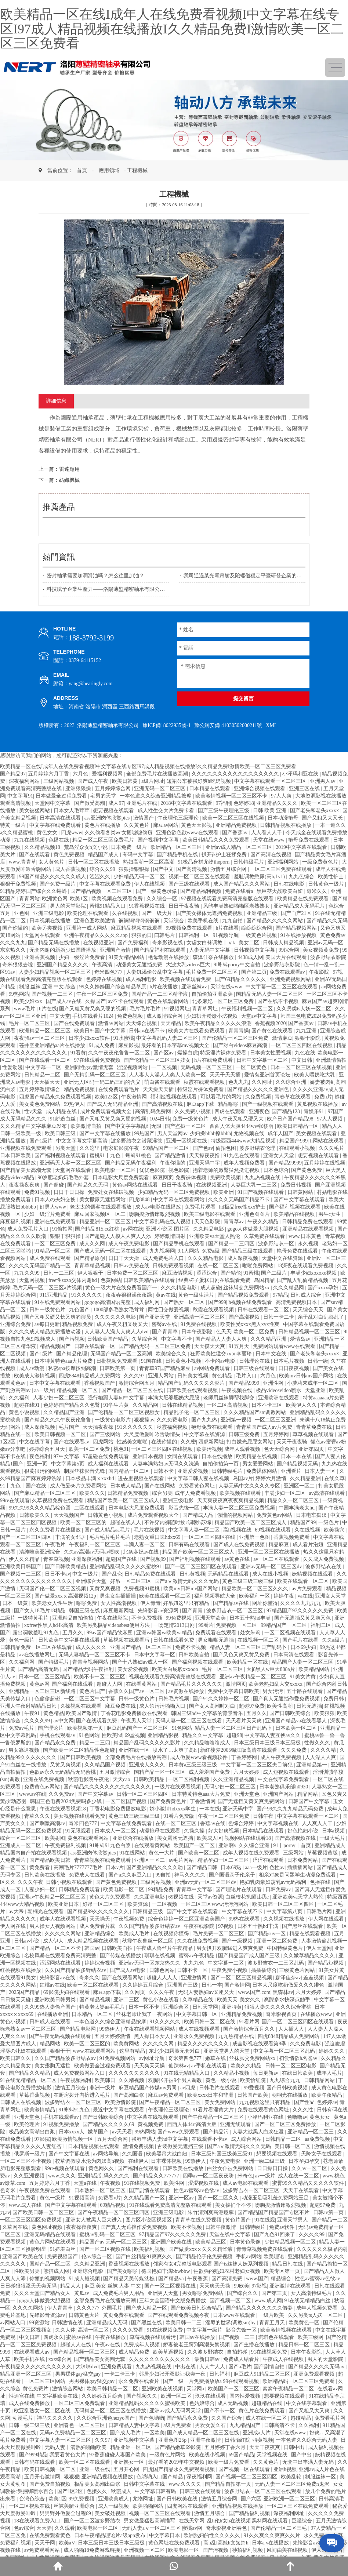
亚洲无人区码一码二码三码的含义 (103, 1082)
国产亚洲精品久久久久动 (155, 1867)
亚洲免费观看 (117, 2366)
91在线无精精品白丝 (308, 2300)
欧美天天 (227, 1999)
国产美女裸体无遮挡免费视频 (210, 913)
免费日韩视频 (296, 1185)
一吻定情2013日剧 (174, 1625)
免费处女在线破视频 (111, 1192)
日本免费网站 (303, 1860)
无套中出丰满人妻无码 (308, 2462)
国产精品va (171, 2278)
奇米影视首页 (282, 2014)
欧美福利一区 (255, 1596)
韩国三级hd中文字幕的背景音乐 (207, 1713)
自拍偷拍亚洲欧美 (213, 994)
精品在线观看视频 (310, 1933)
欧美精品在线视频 (294, 1214)
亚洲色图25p (173, 2440)
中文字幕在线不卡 (243, 1911)
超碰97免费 (252, 1706)
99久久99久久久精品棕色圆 (40, 1508)
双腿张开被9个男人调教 (175, 2080)
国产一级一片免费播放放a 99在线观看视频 (211, 2381)
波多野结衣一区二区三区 (74, 2102)
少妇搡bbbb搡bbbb (210, 1133)
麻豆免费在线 (121, 1706)
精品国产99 (303, 1522)
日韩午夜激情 (221, 2227)
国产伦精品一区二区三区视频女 (124, 1412)
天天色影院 (207, 1221)
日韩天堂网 (206, 2007)
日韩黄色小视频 (184, 1361)
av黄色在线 (237, 1559)
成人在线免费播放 (30, 2403)
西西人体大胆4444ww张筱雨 (242, 1126)
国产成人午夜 (93, 781)
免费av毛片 (22, 1728)
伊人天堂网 (319, 1948)
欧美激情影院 (121, 2102)
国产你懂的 (15, 928)
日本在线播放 (218, 1456)
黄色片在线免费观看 (262, 2410)
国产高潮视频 (245, 1317)
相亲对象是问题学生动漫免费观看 (298, 1875)
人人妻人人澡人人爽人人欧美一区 (168, 1075)
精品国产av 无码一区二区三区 (113, 2242)
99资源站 (39, 2322)
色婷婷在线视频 (104, 979)
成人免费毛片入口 (28, 1229)
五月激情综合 (115, 1772)
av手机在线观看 (209, 2065)
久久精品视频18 (43, 847)
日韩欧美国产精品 (108, 1339)
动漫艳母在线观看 (160, 1831)
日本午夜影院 (197, 1331)
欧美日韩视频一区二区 (61, 1434)
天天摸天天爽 (210, 1346)
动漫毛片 (23, 2418)
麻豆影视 (128, 1045)
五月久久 (73, 1632)
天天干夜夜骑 (292, 1442)
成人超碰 (210, 1287)
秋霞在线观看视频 (205, 1082)
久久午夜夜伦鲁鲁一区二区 (119, 1053)
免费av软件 (282, 2227)
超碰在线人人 (126, 1522)
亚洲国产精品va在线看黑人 (296, 1720)
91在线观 (264, 2220)
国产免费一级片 (58, 884)
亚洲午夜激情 (206, 2440)
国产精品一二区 (330, 2220)
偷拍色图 (226, 1148)
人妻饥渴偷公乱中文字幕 (155, 972)
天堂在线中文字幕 (230, 2234)
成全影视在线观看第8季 (260, 2043)
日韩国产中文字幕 (309, 1801)
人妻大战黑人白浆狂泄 (258, 2131)
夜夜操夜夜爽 (25, 1185)
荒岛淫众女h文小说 (86, 847)
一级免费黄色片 (321, 862)
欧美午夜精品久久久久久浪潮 (219, 1023)
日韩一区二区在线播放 (94, 862)
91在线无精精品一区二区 (29, 2080)
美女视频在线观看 (317, 1133)
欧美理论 (275, 2256)
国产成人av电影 (128, 1970)
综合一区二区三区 (21, 1838)
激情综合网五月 (137, 1383)
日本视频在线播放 (50, 920)
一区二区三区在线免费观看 (298, 2506)
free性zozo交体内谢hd (73, 1280)
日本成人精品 (126, 1486)
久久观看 (64, 2528)
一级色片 (329, 1522)
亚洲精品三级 (262, 913)
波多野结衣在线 (324, 1566)
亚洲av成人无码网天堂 (175, 2410)
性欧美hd (112, 1735)
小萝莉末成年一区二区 (313, 1383)
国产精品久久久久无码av (317, 2366)
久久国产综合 (227, 2418)
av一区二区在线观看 (277, 1559)
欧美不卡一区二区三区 (100, 1676)
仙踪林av (178, 2065)
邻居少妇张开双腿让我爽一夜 (173, 2374)
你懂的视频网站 (235, 1515)
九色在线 (305, 1053)
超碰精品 (301, 2418)
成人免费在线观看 (50, 1258)
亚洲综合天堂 (92, 1581)
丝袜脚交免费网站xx (247, 1287)
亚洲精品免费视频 (236, 825)
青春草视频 (56, 1559)
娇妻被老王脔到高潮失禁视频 (197, 2344)
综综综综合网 (257, 928)
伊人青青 (150, 1603)
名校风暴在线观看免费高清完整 (61, 1955)
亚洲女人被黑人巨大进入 (94, 2220)
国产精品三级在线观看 (248, 1251)
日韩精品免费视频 (128, 1493)
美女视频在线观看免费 (80, 1816)
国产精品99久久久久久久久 (98, 1911)
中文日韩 (302, 1060)
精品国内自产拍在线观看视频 (34, 1853)
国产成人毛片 (126, 2432)
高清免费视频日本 (297, 1302)
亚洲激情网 (194, 1977)
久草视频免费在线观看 (58, 1500)
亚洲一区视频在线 (187, 1141)
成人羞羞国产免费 (210, 1772)
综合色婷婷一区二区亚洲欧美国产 (187, 1919)
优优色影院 (152, 1170)
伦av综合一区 (97, 2256)
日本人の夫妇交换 (56, 1199)
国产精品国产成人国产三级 (249, 1955)
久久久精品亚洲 (269, 1339)
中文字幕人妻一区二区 (194, 1530)
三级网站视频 (59, 781)
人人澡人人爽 (321, 1757)
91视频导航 (226, 935)
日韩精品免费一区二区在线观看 (36, 1647)
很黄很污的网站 (43, 1471)
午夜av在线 (108, 2344)
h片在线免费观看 (214, 1060)
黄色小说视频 (25, 1412)
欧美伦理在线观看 (88, 913)
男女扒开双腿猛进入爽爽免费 (230, 1948)
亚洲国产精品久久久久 (63, 964)
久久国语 (133, 2154)
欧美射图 (55, 1838)
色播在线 (59, 840)
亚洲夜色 (259, 1111)
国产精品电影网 (78, 2029)
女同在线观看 (183, 1456)
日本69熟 (232, 1867)
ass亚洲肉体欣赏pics (107, 818)
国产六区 (251, 2498)
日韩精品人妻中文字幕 (134, 2425)
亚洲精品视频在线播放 (107, 2476)
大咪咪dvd (87, 2366)
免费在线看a (239, 891)
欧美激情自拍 (86, 1126)
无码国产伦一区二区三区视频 (53, 1588)
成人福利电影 (142, 979)
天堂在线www (269, 840)
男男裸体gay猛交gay (78, 2374)
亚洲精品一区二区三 (311, 2131)
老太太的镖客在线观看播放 (101, 1207)
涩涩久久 (101, 876)
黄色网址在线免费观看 (174, 2543)
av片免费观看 (308, 1588)
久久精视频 (132, 2080)
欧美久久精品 (247, 2065)
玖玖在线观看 (211, 2396)
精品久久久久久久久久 (203, 2043)
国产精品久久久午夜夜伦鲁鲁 (58, 1420)
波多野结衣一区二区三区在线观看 (263, 2491)
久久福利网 (22, 1662)
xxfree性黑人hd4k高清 (49, 1625)
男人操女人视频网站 (53, 1926)
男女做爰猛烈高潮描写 (150, 2521)
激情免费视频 (139, 2146)
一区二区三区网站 (45, 2381)
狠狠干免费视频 (18, 884)
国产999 (217, 1302)
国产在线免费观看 (75, 1023)
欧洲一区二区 (177, 2396)
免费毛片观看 (201, 1207)
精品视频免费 (78, 1324)
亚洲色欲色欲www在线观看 (188, 832)
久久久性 (304, 2109)
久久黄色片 (137, 825)
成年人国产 (280, 1133)
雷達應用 (69, 469)
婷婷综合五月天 (47, 1449)
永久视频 (309, 1243)
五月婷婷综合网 (113, 788)
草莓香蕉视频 (35, 2095)
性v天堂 (34, 1111)
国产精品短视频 (326, 1963)
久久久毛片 (331, 1148)
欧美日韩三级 (61, 1133)
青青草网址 (205, 1008)
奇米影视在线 (168, 942)
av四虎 (188, 2087)
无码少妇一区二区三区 (230, 1787)
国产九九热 (204, 1420)
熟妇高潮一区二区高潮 (149, 862)
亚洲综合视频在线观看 (260, 788)
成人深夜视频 (243, 1258)
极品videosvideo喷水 (279, 1390)
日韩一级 (318, 1361)
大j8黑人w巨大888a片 (271, 1669)
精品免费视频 (80, 1089)
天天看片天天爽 (244, 1720)
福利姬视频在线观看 (174, 1097)
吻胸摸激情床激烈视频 (155, 1214)
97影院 (42, 2139)
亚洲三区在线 (305, 788)
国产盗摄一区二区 (186, 1126)
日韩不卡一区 (193, 1970)
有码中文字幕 (138, 854)
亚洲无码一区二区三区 (160, 788)
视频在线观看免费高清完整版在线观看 (173, 1676)
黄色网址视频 (48, 2227)
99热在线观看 (245, 1919)
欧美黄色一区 (305, 2322)
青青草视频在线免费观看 (103, 1860)
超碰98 (234, 1735)
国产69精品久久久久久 (241, 979)
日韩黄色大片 (85, 2315)
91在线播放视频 (299, 935)
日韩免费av (278, 1889)
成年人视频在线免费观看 (252, 1853)
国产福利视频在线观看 (61, 1155)
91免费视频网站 (118, 2058)
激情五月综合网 (229, 869)
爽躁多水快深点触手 (288, 1999)
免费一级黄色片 (191, 1119)
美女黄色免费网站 (40, 1104)
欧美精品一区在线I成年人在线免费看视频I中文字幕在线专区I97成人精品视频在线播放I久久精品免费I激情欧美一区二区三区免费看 (172, 29)
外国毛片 (113, 2308)
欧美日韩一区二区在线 (210, 2021)
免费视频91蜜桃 (142, 1588)
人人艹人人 (212, 2366)
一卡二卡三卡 (120, 2374)
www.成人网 (268, 2300)
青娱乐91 (315, 1111)
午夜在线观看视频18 (63, 1809)
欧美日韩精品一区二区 (113, 2388)
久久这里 (90, 1148)
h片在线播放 (164, 986)
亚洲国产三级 (183, 1985)
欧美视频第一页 (86, 1728)
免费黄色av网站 (275, 1515)
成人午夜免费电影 (129, 1243)
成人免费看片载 (98, 1926)
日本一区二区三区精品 (45, 1676)
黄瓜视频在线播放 (318, 1104)
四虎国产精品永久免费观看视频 (56, 1097)
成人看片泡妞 (309, 1544)
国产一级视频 (238, 1941)
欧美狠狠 (324, 1713)
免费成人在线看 (87, 1875)
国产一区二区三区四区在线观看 (201, 1566)
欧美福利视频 (150, 2249)
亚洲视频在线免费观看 (26, 1148)
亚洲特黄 (231, 2007)
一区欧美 (154, 2432)
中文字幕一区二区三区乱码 (284, 2051)
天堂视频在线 (273, 2454)
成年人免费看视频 (196, 1493)
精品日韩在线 (288, 2264)
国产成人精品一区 (147, 2308)
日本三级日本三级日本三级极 (268, 1742)
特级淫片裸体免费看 (224, 1053)
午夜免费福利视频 (66, 1845)
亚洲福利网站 (284, 862)
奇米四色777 (109, 972)
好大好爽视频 (224, 1831)
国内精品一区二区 (129, 1471)
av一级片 (265, 2176)
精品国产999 (293, 1141)
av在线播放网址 (37, 1654)
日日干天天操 (124, 1258)
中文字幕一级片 (205, 2330)
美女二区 (250, 942)
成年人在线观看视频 (63, 1919)
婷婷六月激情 (271, 1478)
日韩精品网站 (320, 2080)
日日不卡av (57, 1574)
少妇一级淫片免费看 (82, 957)
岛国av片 (243, 1478)
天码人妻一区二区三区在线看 (189, 1720)
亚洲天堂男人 (293, 2220)
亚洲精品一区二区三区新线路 (43, 1691)
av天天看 (122, 2131)
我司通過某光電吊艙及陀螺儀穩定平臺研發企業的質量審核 (250, 575)
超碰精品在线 (267, 2403)
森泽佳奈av (288, 1977)
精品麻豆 (279, 1544)
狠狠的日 (141, 935)
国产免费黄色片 (169, 1801)
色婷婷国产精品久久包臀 (72, 1405)
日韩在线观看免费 (174, 1640)
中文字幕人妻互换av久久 (273, 1735)
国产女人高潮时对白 (213, 1706)
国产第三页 (275, 2293)
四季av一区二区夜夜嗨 (209, 2176)
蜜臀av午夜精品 (197, 1955)
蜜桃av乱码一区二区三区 (108, 2234)
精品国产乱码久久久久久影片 (192, 1383)
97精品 (280, 1295)
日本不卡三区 (267, 1405)
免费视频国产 (63, 2256)
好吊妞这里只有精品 (187, 1603)
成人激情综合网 (165, 1016)
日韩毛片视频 (174, 1698)
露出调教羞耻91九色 (36, 1632)
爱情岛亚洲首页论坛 (268, 1075)
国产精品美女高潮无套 (26, 1170)
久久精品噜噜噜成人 (208, 1742)
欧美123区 (107, 1097)
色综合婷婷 (241, 1823)
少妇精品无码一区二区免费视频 (174, 1192)
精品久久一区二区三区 (293, 1500)
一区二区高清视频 (228, 1405)
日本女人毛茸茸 (72, 810)
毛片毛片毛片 (146, 1008)
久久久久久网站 (63, 1933)
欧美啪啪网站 (149, 2506)
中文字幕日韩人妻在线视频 (199, 1478)
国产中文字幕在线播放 (105, 1133)
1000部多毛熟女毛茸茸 (119, 1309)
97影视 (259, 2286)
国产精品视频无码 (298, 1464)
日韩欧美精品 (150, 1779)
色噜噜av (297, 2117)
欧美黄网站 (127, 2043)
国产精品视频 (95, 1999)
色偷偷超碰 (48, 1698)
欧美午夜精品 (327, 2095)
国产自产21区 (297, 913)
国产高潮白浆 (129, 2095)
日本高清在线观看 (61, 818)
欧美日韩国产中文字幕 (100, 1030)
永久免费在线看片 (139, 2381)
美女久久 (251, 1999)
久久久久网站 (28, 2308)
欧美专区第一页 (282, 2271)
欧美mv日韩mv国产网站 (306, 1375)
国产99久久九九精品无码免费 (291, 1809)
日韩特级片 (253, 2227)
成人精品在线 (62, 1111)
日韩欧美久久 (35, 1515)
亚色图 (22, 913)
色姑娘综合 (202, 2403)
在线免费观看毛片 (119, 1089)
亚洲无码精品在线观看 (50, 2234)
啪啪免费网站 (258, 1265)
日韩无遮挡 (309, 1706)
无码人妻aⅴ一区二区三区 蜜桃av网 (162, 2528)
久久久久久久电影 (116, 1317)
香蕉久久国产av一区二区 (137, 1691)
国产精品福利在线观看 (160, 950)
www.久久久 (62, 2176)
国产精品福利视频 (201, 891)
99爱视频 (254, 2087)
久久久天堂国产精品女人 (43, 2293)
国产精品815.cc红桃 (97, 1229)
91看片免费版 (179, 1816)
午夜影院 (320, 972)
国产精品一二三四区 (232, 1243)
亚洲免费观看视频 (314, 2374)
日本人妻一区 (321, 1471)
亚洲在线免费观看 (56, 1221)
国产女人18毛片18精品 (40, 1610)
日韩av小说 (27, 1941)
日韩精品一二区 (43, 1075)
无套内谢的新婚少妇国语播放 (63, 950)
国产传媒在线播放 (121, 1955)
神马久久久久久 (55, 2418)
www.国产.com (254, 1992)
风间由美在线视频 (288, 2550)
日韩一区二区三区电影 (291, 2065)
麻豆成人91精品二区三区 (262, 2374)
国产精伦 (231, 1273)
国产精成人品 (198, 1515)
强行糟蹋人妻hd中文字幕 (117, 1397)
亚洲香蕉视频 (40, 957)
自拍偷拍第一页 (221, 1464)
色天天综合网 (280, 1449)
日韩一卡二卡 (279, 1317)
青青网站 (29, 898)
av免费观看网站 (42, 2550)
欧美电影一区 (184, 2550)
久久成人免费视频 (324, 1559)
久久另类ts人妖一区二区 (304, 1008)
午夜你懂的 (173, 1163)
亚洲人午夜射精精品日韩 (29, 1706)
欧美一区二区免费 (254, 1331)
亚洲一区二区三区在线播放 (269, 1552)
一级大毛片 (333, 1838)
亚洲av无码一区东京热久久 (150, 1963)
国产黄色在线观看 (272, 1030)
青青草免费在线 (314, 1427)
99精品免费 (161, 1889)
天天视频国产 (70, 1515)
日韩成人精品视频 (284, 942)
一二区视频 (164, 1067)
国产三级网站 (106, 1434)
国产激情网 (237, 1985)
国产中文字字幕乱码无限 (134, 1126)
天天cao (122, 1779)
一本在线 (209, 1809)
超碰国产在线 (122, 1559)
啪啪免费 (87, 1603)
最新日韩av (207, 2359)
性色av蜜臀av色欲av (197, 2190)
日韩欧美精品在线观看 (149, 1280)
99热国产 (144, 1133)
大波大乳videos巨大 (188, 964)
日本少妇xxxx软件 (90, 1038)
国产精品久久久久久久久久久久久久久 (108, 1787)
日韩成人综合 (306, 1295)
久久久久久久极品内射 (322, 2249)
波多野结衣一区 (277, 1243)
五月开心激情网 (43, 2476)
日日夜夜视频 (294, 1368)
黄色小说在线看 (161, 1999)
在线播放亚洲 (53, 2014)
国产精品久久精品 (30, 2073)
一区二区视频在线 (30, 2506)
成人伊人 (54, 1941)
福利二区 (322, 1625)
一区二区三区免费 (56, 1243)
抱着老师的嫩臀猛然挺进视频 (227, 1170)
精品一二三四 (95, 1742)
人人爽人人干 (318, 1823)
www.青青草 (22, 862)
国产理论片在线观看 (239, 1889)
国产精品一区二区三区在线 (132, 1390)
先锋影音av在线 (58, 1977)
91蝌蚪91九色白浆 (111, 1845)
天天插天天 (47, 1082)
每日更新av (266, 2073)
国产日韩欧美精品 (66, 1566)
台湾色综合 (32, 2498)
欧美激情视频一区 (73, 2139)
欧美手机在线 (204, 920)
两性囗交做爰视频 (169, 1309)
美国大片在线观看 (286, 957)
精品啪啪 (229, 1104)
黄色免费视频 (70, 854)
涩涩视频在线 (204, 2183)
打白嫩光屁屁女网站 (250, 1442)
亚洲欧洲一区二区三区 (290, 2498)
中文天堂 (60, 1016)
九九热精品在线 (236, 2036)
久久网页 (135, 1992)
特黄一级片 (13, 825)
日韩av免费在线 (132, 1265)
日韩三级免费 (245, 1434)
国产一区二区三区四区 (26, 1537)
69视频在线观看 (273, 1530)
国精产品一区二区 (50, 2264)
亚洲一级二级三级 (265, 2161)
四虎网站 (104, 1442)
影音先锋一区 (184, 1508)
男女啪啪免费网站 (203, 2293)
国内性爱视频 (245, 2396)
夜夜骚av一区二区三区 (40, 1038)
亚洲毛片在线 (142, 803)
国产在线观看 (35, 854)
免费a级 (211, 1251)
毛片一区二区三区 (30, 1023)
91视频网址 (177, 1008)
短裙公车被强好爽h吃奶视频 (199, 781)
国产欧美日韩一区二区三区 (44, 2212)
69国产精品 (241, 2454)
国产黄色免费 (307, 1170)
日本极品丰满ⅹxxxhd (90, 1478)
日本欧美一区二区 (296, 1728)
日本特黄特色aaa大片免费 (64, 1361)
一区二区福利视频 (189, 1779)
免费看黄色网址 (197, 1486)
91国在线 (152, 1361)
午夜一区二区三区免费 (102, 994)
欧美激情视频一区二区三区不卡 (232, 796)
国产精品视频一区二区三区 (102, 891)
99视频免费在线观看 (190, 928)
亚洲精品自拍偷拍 (73, 1618)
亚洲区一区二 (300, 1486)
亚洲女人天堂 (279, 1155)
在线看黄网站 (142, 1684)
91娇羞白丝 (63, 1119)
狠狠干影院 (308, 1038)
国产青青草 (165, 1331)
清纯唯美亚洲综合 (40, 1552)
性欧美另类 (27, 2271)
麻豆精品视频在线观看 (137, 928)
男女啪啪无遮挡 (216, 1640)
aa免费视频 (318, 2139)
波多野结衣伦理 (258, 1148)
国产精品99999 (285, 1163)
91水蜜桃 (123, 1038)
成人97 (116, 803)
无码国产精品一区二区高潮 (121, 1353)
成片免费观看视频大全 (106, 1111)
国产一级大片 (157, 913)
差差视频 (314, 1977)
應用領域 (109, 170)
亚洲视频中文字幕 (134, 2440)
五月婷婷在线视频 (325, 1163)
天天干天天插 (226, 1075)
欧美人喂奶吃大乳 (315, 1075)
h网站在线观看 (327, 1141)
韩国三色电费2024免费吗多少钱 (66, 1801)
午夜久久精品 (263, 1221)
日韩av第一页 (329, 2212)
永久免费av (317, 2535)
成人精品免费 (135, 2352)
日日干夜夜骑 (184, 906)
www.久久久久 (185, 2484)
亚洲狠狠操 (79, 788)
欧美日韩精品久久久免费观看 (216, 840)
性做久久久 (317, 1742)
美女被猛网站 (35, 810)
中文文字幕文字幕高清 (82, 1141)
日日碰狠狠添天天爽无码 (29, 2286)
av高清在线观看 (327, 1493)
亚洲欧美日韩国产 (21, 1566)
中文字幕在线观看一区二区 (308, 1816)
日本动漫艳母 (284, 818)
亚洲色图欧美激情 (95, 920)
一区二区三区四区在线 (210, 1537)
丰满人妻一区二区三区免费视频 (239, 1508)
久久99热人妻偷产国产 (50, 2007)
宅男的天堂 (103, 796)
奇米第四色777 (185, 2058)
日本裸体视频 (167, 2161)
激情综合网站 (68, 2388)
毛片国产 (70, 1427)
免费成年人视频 (142, 2344)
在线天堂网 (191, 2521)
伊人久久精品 (25, 1559)
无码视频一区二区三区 (207, 1067)
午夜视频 (111, 2183)
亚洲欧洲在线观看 (279, 1397)
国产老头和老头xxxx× (315, 810)
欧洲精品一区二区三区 (177, 847)
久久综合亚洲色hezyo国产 (106, 2418)
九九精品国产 (245, 2425)
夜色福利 (40, 1456)
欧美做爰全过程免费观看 (103, 2065)
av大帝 (17, 1911)
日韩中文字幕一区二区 (262, 1060)
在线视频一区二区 (259, 1640)
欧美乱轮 (292, 2476)
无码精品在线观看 (229, 1574)
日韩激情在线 (68, 2322)
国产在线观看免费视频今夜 (179, 2315)
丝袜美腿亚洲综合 (75, 2506)
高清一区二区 (94, 2330)
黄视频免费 (151, 2124)
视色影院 (179, 1170)
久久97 (103, 2440)
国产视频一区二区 (231, 2300)
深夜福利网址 (289, 2513)
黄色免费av (333, 935)
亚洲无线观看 (236, 2124)
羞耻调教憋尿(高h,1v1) (260, 876)
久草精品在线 (198, 1999)
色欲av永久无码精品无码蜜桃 (63, 1772)
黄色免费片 (36, 2388)
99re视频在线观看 (65, 2168)
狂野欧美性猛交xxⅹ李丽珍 (221, 1353)
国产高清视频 (192, 869)
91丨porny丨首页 (292, 1845)
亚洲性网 (274, 1383)
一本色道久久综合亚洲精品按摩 (156, 796)
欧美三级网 (310, 2337)
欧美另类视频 (48, 928)
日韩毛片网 (319, 1911)
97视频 (226, 1926)
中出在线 (186, 2366)
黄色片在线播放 (103, 825)
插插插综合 (264, 1970)
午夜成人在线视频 (283, 2359)
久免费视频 (258, 1097)
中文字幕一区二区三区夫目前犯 (257, 1764)
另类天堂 (66, 1148)
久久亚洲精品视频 (234, 1779)
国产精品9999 (244, 1383)
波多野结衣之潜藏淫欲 (137, 1141)
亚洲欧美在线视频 (163, 2388)
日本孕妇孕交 (305, 2161)
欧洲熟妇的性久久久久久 (213, 2535)
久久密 (188, 1442)
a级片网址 (152, 781)
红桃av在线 (52, 1985)
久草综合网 (145, 1339)
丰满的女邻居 (71, 1537)
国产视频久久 (142, 2396)
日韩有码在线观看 (189, 1544)
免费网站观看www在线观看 (285, 1346)
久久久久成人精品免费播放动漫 (45, 1331)
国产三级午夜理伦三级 (224, 810)
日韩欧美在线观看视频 (192, 1390)
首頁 (82, 170)
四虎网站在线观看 (188, 2506)
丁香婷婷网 (244, 1757)
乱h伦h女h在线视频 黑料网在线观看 (248, 2521)
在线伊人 (138, 2161)
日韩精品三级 (148, 1911)
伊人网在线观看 (326, 1919)
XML (271, 725)
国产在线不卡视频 (278, 1001)
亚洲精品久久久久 (277, 803)
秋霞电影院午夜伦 (89, 1779)
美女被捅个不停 (234, 2205)
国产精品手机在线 (178, 854)
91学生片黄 (116, 1405)
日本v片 (115, 1867)
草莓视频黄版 (323, 1853)
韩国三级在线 (85, 1610)
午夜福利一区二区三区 (95, 1544)
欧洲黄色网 (55, 898)
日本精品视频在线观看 (94, 2146)
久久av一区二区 (310, 2168)
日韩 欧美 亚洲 (270, 810)
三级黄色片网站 (297, 1970)
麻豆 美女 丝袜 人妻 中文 (113, 2286)
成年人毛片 (329, 2073)
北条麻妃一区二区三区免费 (223, 1001)
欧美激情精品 (40, 2109)
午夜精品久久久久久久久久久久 (36, 2366)
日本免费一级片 (129, 847)
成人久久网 (92, 1243)
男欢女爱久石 (211, 2425)
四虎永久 (53, 2337)
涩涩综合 (207, 1273)
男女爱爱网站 (258, 1464)
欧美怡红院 (253, 2080)
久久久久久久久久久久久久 (160, 2359)
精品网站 (308, 1794)
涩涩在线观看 (269, 1860)
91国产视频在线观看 (261, 1192)
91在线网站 (132, 1853)
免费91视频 (37, 1192)
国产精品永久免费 (56, 1742)
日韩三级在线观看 (254, 1368)
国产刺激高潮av (47, 1823)
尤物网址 (144, 2498)
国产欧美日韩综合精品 (197, 2308)
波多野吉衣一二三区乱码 (276, 1963)
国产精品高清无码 (39, 1669)
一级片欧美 (272, 2315)
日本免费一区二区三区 (133, 1273)
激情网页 (236, 1684)
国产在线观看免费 (97, 1720)
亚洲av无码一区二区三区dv (271, 1566)
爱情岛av (301, 1339)
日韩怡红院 (237, 2440)
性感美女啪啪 (133, 1442)
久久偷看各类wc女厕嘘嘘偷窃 (119, 832)
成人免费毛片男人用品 (119, 2293)
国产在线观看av (72, 1442)
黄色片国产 (92, 1691)
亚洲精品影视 (164, 1735)
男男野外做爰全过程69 (66, 2513)
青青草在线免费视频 (199, 2220)
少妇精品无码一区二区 (139, 876)
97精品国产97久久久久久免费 (301, 1610)
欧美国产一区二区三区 (234, 2388)
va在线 (305, 1596)
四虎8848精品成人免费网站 (90, 1375)
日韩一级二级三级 (30, 2425)
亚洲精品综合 (100, 1933)
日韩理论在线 (255, 1361)
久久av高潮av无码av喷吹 (92, 1552)
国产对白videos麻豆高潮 (241, 1045)
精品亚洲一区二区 (131, 2447)
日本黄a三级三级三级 (193, 1764)
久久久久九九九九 (301, 1603)
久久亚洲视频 (30, 2176)
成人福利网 (147, 1302)
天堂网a (196, 2388)
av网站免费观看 (212, 1368)
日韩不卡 (164, 1471)
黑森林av (283, 1992)
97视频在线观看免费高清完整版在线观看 (228, 898)
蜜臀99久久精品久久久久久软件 (308, 2183)
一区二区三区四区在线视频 (302, 1045)
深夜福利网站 (25, 781)
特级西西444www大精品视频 (244, 1141)
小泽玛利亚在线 (301, 774)
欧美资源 (138, 1904)
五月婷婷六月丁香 (49, 774)
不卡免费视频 (147, 1618)
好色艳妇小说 (303, 1831)
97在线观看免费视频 (98, 1060)
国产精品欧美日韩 (50, 1860)
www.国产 (257, 2278)
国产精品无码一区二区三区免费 (155, 1346)
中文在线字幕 (35, 1442)
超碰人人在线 (76, 2344)
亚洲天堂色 (247, 1794)
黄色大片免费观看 (110, 1897)
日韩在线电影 (289, 884)
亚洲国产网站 (279, 1794)
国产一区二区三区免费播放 (286, 2124)
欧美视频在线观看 (241, 1493)
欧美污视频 (209, 1449)
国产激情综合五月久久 (249, 2029)
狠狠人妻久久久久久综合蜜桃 (278, 2007)
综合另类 (162, 1493)
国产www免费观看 (179, 2131)
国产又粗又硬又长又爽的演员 (58, 1317)
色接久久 (98, 2491)
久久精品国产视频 (105, 1764)
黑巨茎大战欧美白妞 (280, 891)
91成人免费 (102, 1045)
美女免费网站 (220, 2102)
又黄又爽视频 (106, 1588)
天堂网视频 (32, 1280)
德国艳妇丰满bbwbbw (166, 2271)
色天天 (223, 1331)
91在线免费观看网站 (58, 1302)
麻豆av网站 (165, 825)
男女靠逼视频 (24, 1750)
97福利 (223, 803)
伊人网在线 (13, 1926)
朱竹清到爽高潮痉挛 (211, 2212)
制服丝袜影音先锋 (85, 1471)
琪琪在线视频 (160, 1955)
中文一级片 (85, 1574)
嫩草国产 (99, 2131)
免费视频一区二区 (237, 1625)
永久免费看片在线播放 (55, 1530)
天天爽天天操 (150, 2065)
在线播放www (316, 2014)
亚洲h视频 (285, 2469)
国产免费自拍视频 (50, 2484)
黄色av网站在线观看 (135, 1185)
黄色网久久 (102, 2168)
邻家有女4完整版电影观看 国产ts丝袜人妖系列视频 (211, 2264)
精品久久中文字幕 (203, 1735)
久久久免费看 (128, 2330)
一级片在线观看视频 (178, 1787)
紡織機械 (69, 480)
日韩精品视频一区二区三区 (309, 1331)
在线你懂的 (164, 1442)
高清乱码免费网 (154, 1111)
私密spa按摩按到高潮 (72, 1368)
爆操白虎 (187, 1053)
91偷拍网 (62, 1229)
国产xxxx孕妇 (324, 1287)
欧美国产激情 (82, 1713)
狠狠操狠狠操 (135, 869)
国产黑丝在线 (147, 2322)
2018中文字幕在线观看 (187, 803)
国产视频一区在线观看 (244, 2469)
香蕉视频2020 (270, 1023)
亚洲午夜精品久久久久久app (96, 935)
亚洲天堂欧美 (211, 1618)
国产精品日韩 (202, 1867)
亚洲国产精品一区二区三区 (141, 1647)
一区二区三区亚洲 (276, 1420)
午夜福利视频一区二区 (247, 1008)
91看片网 (249, 2021)
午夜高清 (103, 964)
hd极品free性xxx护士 (243, 1207)
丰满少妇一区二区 (285, 1493)
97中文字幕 (67, 1456)
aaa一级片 (256, 1867)
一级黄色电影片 (113, 1420)
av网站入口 (13, 2322)
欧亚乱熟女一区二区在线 (43, 2410)
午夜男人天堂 (137, 1720)
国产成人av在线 (64, 1001)
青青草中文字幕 (195, 1889)
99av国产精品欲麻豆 (110, 1632)
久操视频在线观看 (81, 1706)
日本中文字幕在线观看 (55, 1383)
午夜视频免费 (129, 1919)
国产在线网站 (160, 1486)
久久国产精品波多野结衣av (150, 1926)
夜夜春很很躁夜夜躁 (129, 1295)
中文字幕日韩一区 (197, 2014)
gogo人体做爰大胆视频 (253, 1229)
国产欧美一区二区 (199, 1853)
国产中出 (302, 2454)
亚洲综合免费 (16, 1324)
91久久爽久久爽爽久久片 (273, 2535)
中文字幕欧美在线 (58, 2396)
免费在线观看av (288, 972)
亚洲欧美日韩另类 (56, 1999)
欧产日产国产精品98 (291, 1119)
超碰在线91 (27, 1405)
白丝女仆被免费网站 (231, 2168)
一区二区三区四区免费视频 (31, 2220)
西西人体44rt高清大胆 (192, 2124)
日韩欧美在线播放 (45, 1875)
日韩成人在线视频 (21, 2102)
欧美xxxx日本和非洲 (211, 2095)
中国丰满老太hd (297, 1508)
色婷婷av (327, 2102)
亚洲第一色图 (255, 1537)
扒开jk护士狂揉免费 (225, 854)
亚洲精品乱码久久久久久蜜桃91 (126, 1566)
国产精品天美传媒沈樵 (129, 2278)
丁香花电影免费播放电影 (119, 1809)
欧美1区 (79, 898)
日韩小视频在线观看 (70, 1882)
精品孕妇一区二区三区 (223, 1860)
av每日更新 (47, 1324)
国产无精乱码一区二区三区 (95, 1075)
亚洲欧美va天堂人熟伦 (215, 1236)
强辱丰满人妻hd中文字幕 (160, 2139)
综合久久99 (103, 869)
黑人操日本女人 (152, 2036)
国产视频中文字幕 (159, 840)
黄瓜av (82, 2293)
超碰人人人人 (162, 1977)
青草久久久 (37, 1816)
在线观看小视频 (297, 1148)
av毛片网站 (181, 1860)
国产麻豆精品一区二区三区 (45, 1493)
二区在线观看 (90, 1508)
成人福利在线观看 (109, 1464)
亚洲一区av (181, 2198)
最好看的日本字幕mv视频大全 (175, 1045)
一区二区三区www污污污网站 (215, 1904)
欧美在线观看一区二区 (303, 1581)
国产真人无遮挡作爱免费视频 (287, 1698)
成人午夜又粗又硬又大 (238, 1119)
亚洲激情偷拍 (331, 1060)
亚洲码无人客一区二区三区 (71, 1163)
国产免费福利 (133, 942)
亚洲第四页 (312, 1449)
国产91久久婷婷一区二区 (222, 1698)
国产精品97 (13, 774)
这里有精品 (132, 2051)
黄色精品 (223, 1375)
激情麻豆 (282, 1038)
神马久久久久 (190, 1875)
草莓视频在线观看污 (127, 1640)
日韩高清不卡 (280, 2425)
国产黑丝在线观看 (303, 1926)
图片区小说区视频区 (149, 2220)
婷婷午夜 (284, 1596)
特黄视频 (263, 2440)
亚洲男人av (323, 781)
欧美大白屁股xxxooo (176, 1669)
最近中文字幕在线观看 (119, 2109)
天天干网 (46, 2543)
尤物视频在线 (249, 1133)
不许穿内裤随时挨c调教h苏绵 (178, 1522)
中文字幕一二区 (44, 1067)
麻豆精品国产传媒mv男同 (148, 2087)
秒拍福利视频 (248, 2550)
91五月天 (240, 1346)
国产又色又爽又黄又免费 (242, 1654)
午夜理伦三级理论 (178, 818)
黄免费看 (40, 1867)
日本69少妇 (304, 1647)
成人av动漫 (32, 1368)
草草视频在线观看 (314, 1434)
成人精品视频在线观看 (93, 1941)
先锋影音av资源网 (159, 1610)
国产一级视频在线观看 (268, 1104)
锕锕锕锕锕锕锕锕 (140, 920)
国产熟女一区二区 (184, 1302)
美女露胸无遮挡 (176, 1838)
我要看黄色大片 (68, 2454)
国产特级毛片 (54, 1662)
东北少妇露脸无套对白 (175, 2051)
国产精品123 (286, 1111)
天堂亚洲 (316, 1390)
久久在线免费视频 (198, 1941)
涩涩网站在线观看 (61, 1963)
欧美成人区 (209, 1838)
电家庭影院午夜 (122, 1148)
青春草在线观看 (293, 1097)
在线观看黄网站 (152, 1845)
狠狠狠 (71, 2476)
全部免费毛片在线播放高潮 (157, 774)
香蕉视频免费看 (292, 1537)
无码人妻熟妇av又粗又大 (207, 1992)
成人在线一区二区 (299, 2176)
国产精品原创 (90, 1258)
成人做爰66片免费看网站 (79, 1486)
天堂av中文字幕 (259, 1016)
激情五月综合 (71, 2087)
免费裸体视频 (191, 1177)
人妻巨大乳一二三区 (254, 1185)
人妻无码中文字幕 (210, 950)
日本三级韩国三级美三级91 (222, 2154)
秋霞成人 (122, 2491)
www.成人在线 (26, 2205)
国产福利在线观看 (73, 1684)
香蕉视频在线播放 (129, 2264)
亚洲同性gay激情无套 (90, 1067)
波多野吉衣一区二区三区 (235, 1610)
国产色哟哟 (151, 2418)
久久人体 (65, 2330)
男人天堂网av (172, 1133)
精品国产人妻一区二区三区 (303, 1662)
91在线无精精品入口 (187, 2073)
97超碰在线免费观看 (106, 1456)
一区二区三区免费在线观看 (281, 869)
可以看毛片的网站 (221, 1097)
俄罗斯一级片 (30, 2154)
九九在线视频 (30, 840)
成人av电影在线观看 (246, 2183)
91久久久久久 (87, 1295)
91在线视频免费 (143, 2183)
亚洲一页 (38, 1464)
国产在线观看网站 (123, 1977)
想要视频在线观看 (114, 810)
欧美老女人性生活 (53, 1603)
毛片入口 (247, 1375)
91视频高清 (82, 2198)
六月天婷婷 (247, 1772)
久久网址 (262, 1082)
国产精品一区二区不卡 (55, 1948)
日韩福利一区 (194, 935)
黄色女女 (48, 832)
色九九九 (238, 1082)
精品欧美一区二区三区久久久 (255, 1588)
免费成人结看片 (242, 2359)
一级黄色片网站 (168, 2454)
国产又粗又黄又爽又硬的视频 (93, 1008)
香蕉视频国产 (100, 1383)
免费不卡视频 (191, 1647)
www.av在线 (32, 1794)
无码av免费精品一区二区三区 (74, 2432)
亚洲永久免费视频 (194, 2036)
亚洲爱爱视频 (193, 1471)
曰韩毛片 (165, 935)
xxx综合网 (60, 2359)
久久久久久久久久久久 (134, 2073)
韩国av (91, 1948)
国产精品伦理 (72, 1353)
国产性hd (304, 2102)
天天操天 (101, 1919)
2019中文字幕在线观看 (302, 847)
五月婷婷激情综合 (40, 1089)
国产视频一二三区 (53, 994)
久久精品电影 (209, 1229)
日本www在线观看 (234, 2315)
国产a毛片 (239, 2366)
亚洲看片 (292, 1471)
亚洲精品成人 (331, 1845)
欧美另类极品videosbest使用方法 (114, 1625)
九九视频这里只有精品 (265, 2102)
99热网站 (19, 994)
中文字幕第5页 (68, 1464)
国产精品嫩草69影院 (178, 2447)
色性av (276, 1867)
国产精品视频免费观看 (244, 1295)
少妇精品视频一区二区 (290, 2242)
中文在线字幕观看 (307, 2403)
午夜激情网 (134, 1097)
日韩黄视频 (192, 1574)
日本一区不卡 (144, 2007)
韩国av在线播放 (198, 2337)
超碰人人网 (110, 1684)
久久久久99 (37, 1720)
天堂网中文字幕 (53, 803)
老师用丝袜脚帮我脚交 (229, 1397)
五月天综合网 (113, 2139)
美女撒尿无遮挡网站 (103, 1199)
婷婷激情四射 (171, 1236)
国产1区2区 (70, 2491)
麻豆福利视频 (16, 1221)
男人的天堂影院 (68, 906)
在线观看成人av (32, 2352)
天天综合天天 (309, 1309)
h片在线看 (227, 928)
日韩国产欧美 (253, 2095)
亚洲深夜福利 (87, 1559)
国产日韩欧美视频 (81, 1757)
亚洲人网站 (161, 1375)
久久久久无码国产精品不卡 (239, 1199)
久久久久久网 (159, 2043)
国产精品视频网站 (297, 928)
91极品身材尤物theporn (204, 862)
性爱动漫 (12, 1067)
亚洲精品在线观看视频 (308, 1229)
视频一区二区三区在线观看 (200, 876)
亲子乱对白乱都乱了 (321, 1317)
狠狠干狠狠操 (66, 1236)
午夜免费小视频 (230, 1970)
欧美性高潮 (280, 1706)
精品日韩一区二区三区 (304, 2344)
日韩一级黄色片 (48, 1309)
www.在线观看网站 (95, 2051)
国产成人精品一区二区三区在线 (203, 2432)
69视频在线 (181, 1897)
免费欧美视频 (226, 1177)
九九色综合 (302, 876)
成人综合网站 (247, 2139)
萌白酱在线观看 (163, 1082)
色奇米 (8, 2190)
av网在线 (133, 1229)
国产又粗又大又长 (323, 818)
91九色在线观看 (242, 1155)
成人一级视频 (114, 2506)
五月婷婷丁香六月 (225, 2447)
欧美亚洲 (224, 1192)
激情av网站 (110, 1023)
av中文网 (64, 1720)
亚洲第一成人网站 (87, 928)
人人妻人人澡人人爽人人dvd (117, 1331)
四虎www (71, 832)
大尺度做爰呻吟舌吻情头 (153, 1434)
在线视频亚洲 (99, 942)
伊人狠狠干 (91, 1273)
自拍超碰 (238, 2352)
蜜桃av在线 (79, 2337)
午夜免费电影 (226, 2161)
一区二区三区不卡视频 (26, 2161)
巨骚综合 (302, 2521)
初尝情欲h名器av (299, 2058)
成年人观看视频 (243, 1449)
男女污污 (273, 1691)
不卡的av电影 (221, 1361)
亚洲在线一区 (135, 1750)
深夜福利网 (200, 2476)
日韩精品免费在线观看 (308, 1221)
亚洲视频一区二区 (145, 2550)
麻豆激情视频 (178, 1273)
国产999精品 (33, 2454)
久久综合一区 (162, 898)
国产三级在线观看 (189, 884)
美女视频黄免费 (321, 950)
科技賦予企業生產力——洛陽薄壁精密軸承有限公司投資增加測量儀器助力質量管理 (142, 589)
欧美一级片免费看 (229, 2462)
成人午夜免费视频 (281, 1757)
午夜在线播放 (111, 2337)
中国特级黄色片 (285, 1948)
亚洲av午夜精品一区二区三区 (253, 1676)
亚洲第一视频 (237, 1420)
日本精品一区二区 (93, 2014)
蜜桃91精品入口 (108, 906)
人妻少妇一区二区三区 (59, 1397)
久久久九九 (13, 942)
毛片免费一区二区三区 (212, 972)
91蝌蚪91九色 (75, 2109)
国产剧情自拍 (270, 2366)
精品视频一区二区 (78, 1390)
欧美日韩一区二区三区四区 (283, 1904)
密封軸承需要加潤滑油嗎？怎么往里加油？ (95, 575)
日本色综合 (276, 1170)
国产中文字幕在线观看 (299, 1199)
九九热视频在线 (263, 1177)
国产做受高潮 (90, 803)
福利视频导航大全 (215, 1596)
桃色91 (121, 1449)
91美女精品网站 (127, 957)
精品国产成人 (104, 854)
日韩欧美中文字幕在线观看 (69, 1640)
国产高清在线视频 (271, 854)
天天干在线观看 (301, 2190)
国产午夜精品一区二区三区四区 (114, 2212)
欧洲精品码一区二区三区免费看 (299, 2381)
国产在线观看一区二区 (45, 1060)
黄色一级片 (22, 1640)
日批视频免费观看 (117, 1361)
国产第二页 (254, 972)
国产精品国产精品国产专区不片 (274, 2212)
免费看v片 (109, 2198)
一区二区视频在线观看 (290, 1632)
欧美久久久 (92, 1493)
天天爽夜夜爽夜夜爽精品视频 (231, 1500)
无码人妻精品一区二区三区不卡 (95, 1654)
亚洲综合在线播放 (133, 1838)
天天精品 (171, 1023)
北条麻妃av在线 (141, 1552)
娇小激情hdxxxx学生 (173, 1809)
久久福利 (20, 1397)
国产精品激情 (171, 1155)
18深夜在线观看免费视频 (306, 1265)
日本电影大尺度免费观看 (122, 1177)
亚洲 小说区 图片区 (168, 1229)
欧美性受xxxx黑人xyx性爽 (250, 1324)
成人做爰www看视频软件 (199, 1757)
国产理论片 (51, 1728)
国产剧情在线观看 (150, 2190)
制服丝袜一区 (321, 2476)
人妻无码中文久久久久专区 (250, 1486)
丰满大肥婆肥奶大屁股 (174, 1397)
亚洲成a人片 (257, 2432)
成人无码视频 (233, 2403)
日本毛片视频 (289, 1361)
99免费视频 (179, 1618)
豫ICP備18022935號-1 (166, 725)
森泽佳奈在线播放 (214, 957)
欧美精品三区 (211, 2242)
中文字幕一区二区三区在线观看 (282, 986)
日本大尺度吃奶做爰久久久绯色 (289, 1985)
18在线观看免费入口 (38, 2521)
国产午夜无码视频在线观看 (60, 2036)
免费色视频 (130, 1016)
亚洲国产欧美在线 (172, 2242)
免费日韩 (334, 1698)
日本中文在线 (271, 1353)
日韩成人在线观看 (50, 2021)
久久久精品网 (289, 1287)
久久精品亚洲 (306, 1478)
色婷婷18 (243, 803)
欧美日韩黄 (125, 781)
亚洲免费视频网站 (291, 979)
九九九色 (195, 1963)
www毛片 (25, 1008)
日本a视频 (334, 1831)
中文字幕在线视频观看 (153, 2117)
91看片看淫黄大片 (214, 2109)
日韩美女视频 (193, 1375)
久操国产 (95, 1001)
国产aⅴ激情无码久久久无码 (187, 1581)
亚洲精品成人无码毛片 (299, 906)
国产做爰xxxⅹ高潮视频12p (66, 1596)
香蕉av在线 (212, 1823)
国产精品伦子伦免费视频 (205, 2256)
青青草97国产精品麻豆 (165, 1368)
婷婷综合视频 (100, 1963)
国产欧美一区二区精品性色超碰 (79, 1750)
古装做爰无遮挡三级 (181, 2146)
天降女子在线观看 (322, 2154)
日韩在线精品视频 (183, 1405)
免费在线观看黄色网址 (264, 2109)
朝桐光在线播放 (290, 2095)
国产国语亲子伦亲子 (233, 1875)
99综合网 (290, 950)
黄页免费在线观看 (124, 2315)
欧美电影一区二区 (116, 1170)
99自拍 (163, 1875)
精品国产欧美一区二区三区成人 (123, 1500)
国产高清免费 (227, 2278)
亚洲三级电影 (49, 913)
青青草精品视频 (93, 1265)
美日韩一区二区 (293, 2146)
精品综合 (282, 2278)
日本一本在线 (297, 1456)
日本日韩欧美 (16, 1155)
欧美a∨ (67, 2543)
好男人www (54, 1207)
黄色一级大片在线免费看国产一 (122, 1287)
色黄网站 (111, 1280)
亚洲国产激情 (116, 950)
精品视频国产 (56, 1346)
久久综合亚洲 (291, 1082)
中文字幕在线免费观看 (55, 825)
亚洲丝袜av (194, 986)
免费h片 (323, 1097)
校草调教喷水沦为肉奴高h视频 (90, 2161)
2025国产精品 (25, 1992)
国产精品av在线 (231, 1603)
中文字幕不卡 (177, 1339)
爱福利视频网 (108, 774)
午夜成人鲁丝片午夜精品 (165, 1948)
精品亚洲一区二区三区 (105, 1221)
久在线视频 (125, 913)
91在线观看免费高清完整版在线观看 (171, 2205)
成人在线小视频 (271, 1574)
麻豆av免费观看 (166, 2095)
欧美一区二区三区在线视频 (233, 818)
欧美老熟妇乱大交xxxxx (276, 1684)
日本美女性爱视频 (271, 1053)
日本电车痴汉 (312, 1515)
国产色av (203, 1148)
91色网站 (182, 1728)
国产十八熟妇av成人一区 (141, 1662)
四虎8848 (140, 1199)
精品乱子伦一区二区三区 (192, 1412)
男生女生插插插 (118, 1596)
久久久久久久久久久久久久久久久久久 (236, 774)
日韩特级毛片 (249, 862)
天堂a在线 (85, 2183)
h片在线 (48, 1008)
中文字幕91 (20, 796)
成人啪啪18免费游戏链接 (93, 2550)
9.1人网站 (189, 1251)
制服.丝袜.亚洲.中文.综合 (48, 986)
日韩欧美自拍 (194, 1654)
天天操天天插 (159, 1089)
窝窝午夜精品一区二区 (288, 2388)
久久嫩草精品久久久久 (309, 1955)
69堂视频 (134, 1735)
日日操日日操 (273, 2168)
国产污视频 (72, 1339)
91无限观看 (79, 1831)
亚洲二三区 (127, 1999)
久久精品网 (146, 1405)
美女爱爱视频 (133, 1669)
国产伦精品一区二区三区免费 (236, 1038)
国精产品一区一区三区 (160, 1772)
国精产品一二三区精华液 (160, 994)
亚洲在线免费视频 (44, 1779)
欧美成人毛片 (135, 1933)
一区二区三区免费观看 (80, 2403)
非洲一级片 (103, 2087)
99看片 (206, 1625)
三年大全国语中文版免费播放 (173, 2300)
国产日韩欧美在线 (177, 2498)
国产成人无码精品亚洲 (113, 1104)
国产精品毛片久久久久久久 (192, 1684)
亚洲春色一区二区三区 (80, 2425)
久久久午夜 (30, 1882)
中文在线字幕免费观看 (284, 1779)
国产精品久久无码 (327, 920)
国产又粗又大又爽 (310, 2410)
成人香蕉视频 (71, 869)
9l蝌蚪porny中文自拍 (238, 964)
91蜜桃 (251, 1273)
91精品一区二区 (53, 1251)
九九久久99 (27, 1273)
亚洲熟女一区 (129, 2462)
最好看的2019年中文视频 (177, 2462)
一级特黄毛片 (34, 1618)
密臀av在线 (165, 1324)
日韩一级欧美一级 (21, 1133)
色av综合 (24, 2528)
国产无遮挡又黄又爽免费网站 (252, 1801)
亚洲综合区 (176, 2007)
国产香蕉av (235, 832)
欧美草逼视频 (169, 2352)
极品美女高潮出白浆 (33, 2131)
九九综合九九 (285, 2080)
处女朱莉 (251, 1632)
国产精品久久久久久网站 (275, 920)
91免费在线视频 (199, 1324)
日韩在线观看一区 (95, 1346)
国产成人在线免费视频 (239, 1544)
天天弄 (44, 2528)
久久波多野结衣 (206, 2352)
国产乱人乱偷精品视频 (303, 1280)
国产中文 (163, 869)
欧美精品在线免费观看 (303, 898)
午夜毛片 (56, 1544)
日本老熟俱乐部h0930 (284, 1787)
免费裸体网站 (262, 1471)
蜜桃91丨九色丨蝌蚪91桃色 (121, 1155)
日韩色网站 (162, 1970)
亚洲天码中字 (205, 1163)
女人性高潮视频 (119, 1603)
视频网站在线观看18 (248, 1838)
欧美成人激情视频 (35, 1375)
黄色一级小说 (222, 2080)
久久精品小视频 (232, 2073)
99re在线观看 (15, 1500)
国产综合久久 (243, 2293)
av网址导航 (152, 2058)
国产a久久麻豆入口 (130, 1875)
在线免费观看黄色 (50, 2535)
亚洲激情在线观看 (290, 2286)
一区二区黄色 (252, 1067)
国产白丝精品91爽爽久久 (145, 2256)
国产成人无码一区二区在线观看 (111, 1251)
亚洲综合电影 (88, 2271)
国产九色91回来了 (275, 2234)
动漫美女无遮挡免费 (140, 964)
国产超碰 (54, 1185)
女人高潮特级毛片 (312, 2293)
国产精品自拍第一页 (229, 2484)
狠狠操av (144, 1420)
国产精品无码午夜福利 (131, 1163)
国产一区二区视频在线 (105, 2249)
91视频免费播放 (62, 2124)
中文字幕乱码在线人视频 (163, 1221)
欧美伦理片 (27, 2124)
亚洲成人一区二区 (21, 1845)
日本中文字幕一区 (155, 1654)
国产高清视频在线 (163, 1104)
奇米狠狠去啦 (18, 964)
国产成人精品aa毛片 (107, 1530)
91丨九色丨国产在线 (24, 1486)
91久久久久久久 (136, 1427)
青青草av (234, 1221)
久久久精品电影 (206, 1258)
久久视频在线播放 (284, 1919)
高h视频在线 (238, 1530)
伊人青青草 (60, 2308)
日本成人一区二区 (116, 1831)
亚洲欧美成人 (114, 2498)
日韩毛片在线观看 (220, 2087)
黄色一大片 (162, 1853)
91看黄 (78, 1053)
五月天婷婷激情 (113, 2036)
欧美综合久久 (172, 1353)
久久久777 (87, 2308)
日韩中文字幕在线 (145, 2484)
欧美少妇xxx (29, 1001)
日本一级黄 (15, 1603)
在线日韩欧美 (298, 2073)
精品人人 (332, 1126)
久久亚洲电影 (150, 1897)
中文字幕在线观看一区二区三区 (271, 781)
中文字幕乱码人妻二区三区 (167, 1038)
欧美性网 (175, 2183)
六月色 (81, 774)
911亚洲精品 (54, 1295)
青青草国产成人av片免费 (265, 1427)
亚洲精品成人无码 (107, 2322)
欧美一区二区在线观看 (93, 1985)
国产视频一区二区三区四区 (247, 2476)
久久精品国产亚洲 (64, 1412)
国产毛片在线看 (301, 1640)
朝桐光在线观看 (46, 1911)
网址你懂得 (265, 1603)
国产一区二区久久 (218, 2198)
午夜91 (32, 1713)
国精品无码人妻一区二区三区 (270, 994)
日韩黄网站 (301, 1192)
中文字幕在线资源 (205, 1434)
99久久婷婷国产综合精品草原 (113, 986)
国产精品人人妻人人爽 (221, 1339)
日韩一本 (212, 1985)
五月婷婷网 (276, 1434)
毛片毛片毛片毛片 (111, 1537)
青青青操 (238, 1030)
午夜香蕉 (198, 2278)
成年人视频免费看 (245, 1163)
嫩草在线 (216, 2058)
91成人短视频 (85, 2278)
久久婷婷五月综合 (143, 1985)
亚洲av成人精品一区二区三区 (239, 847)
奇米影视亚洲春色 (227, 2528)
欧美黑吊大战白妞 (167, 2154)
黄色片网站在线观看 (53, 2242)
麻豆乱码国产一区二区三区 (138, 1728)
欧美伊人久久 (302, 1405)
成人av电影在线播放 (158, 1207)
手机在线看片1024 (93, 1016)
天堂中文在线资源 (283, 1258)
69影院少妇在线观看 (67, 1992)
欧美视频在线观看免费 (117, 898)
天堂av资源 (210, 1897)
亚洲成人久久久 (147, 1764)
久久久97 (135, 1375)
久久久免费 (294, 1750)
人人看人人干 (267, 832)
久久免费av (61, 1794)
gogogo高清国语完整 (108, 1302)
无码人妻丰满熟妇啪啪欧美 (76, 2447)
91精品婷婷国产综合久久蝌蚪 (34, 891)
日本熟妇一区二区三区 (100, 2190)
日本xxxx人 (72, 2131)
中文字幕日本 (165, 2535)
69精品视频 (113, 2205)
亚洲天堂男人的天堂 (227, 2051)
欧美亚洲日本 (64, 1904)
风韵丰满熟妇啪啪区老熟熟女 (237, 906)
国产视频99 (153, 1559)
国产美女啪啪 (123, 2271)
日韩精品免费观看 (80, 1889)
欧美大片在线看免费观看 (197, 1030)
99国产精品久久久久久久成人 (53, 876)
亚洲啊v (227, 1845)
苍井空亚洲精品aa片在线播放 (53, 1045)
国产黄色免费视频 (116, 1882)
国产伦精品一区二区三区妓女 (158, 1060)
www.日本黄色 (305, 1236)
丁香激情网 (202, 1801)
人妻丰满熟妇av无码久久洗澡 (166, 1464)
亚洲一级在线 (95, 2469)
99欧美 (241, 2286)
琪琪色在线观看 (277, 2337)
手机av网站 (248, 2256)
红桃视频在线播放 (21, 1970)
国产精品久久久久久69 (109, 2124)
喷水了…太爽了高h (175, 1750)
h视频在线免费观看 (250, 1302)
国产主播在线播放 (254, 2344)
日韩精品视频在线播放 (286, 825)
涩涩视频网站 (133, 1067)
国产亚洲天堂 (155, 1317)
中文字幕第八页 (285, 1911)
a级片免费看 (178, 2425)
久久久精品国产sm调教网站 (255, 1412)
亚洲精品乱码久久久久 (104, 2176)
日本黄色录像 (246, 2242)
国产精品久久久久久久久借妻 (260, 2308)
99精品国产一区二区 (167, 1148)
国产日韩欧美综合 (290, 1713)
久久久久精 (323, 1750)
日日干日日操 (70, 1192)
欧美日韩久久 (16, 2058)
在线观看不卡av (210, 2139)
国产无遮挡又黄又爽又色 (303, 1618)
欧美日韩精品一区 (298, 1126)
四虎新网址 (211, 1442)
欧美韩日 (106, 2080)
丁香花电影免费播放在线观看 (135, 1713)
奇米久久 (318, 891)
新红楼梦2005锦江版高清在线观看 (239, 1750)
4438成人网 (250, 957)
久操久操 (195, 1831)
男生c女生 (330, 1214)
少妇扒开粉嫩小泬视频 (212, 1016)
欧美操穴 (335, 1530)
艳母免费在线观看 (309, 840)
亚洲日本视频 (149, 1456)
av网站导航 (106, 2154)
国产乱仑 (112, 1574)
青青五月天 (272, 2322)
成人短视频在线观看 (287, 1772)
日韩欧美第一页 (118, 1368)
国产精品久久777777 (157, 2176)
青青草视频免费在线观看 (265, 2249)
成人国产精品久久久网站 (242, 884)
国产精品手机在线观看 (179, 1243)
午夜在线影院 (113, 1618)
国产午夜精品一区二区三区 (170, 2102)
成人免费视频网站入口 (80, 2073)
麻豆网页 (163, 1177)
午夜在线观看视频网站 (150, 2029)
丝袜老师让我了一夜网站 (145, 2014)
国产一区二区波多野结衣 (93, 2521)
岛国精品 (264, 1280)
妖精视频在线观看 (313, 1574)
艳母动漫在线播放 (169, 957)
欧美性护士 (331, 876)
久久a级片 (334, 1640)
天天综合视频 (142, 1023)
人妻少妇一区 (40, 1889)
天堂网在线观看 (43, 935)
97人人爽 (282, 796)
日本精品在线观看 (210, 788)
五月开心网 (127, 2469)
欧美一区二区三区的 (84, 1522)
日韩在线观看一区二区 (264, 1309)
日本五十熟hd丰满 (250, 1618)
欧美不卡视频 (187, 2227)
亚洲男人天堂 (164, 2293)
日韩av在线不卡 (147, 1030)
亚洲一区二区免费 (277, 1941)
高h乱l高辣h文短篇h (226, 2543)
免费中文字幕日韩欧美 (234, 1691)
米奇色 (245, 2176)
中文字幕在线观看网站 (179, 1199)
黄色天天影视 (197, 825)
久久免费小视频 (193, 1111)
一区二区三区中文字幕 (90, 1698)
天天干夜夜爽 (265, 2447)
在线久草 (334, 1478)
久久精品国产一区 (145, 2198)
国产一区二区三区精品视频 (241, 1977)
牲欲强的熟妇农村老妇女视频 (227, 2271)
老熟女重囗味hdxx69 (158, 1537)
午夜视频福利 (76, 2080)
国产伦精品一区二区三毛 (279, 2528)
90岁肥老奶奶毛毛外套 (63, 1177)
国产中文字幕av (96, 1794)
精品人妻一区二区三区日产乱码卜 (249, 1647)
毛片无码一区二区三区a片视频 (47, 1287)
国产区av (164, 1053)
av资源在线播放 (186, 1691)
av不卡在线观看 (126, 1001)
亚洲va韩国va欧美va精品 (164, 1632)
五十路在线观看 (305, 1691)
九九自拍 (233, 920)
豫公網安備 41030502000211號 (228, 725)
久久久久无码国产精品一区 (40, 1265)
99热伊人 (74, 1104)
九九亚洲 (307, 1030)
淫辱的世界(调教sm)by (231, 2322)
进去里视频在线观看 (142, 1478)
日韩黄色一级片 (326, 884)
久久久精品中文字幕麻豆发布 (34, 1126)
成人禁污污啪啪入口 (163, 1706)
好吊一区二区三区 (131, 1581)
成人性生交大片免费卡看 (167, 810)
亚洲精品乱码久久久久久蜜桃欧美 (147, 2403)
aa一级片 (44, 1390)
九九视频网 (162, 1251)
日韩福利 (220, 2374)
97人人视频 (330, 1119)
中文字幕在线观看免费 (105, 884)
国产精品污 (216, 2131)
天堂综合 (174, 920)
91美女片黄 (303, 1676)
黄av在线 (166, 1295)
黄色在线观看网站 (168, 1001)
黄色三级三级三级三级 (248, 1581)
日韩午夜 (264, 1816)
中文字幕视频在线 (278, 1823)
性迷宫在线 (22, 2396)
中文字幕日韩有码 (156, 2491)
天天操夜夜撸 (205, 1155)
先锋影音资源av (47, 2315)
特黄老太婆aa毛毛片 (102, 2007)
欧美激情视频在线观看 (286, 2330)
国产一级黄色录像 (157, 891)
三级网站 (294, 1853)
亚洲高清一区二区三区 (200, 1317)
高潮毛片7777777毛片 (79, 1867)
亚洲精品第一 (312, 1764)
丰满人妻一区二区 (145, 1544)
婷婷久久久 (332, 2051)
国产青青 (193, 1610)
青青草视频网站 (91, 1662)
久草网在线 (15, 2227)
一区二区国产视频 (126, 1801)
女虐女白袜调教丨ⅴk (211, 942)
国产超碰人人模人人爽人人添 (118, 1236)
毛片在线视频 (150, 1530)
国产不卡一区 (220, 2410)
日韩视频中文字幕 (255, 950)
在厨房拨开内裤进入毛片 (83, 2095)
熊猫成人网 (56, 2271)
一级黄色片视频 (259, 935)
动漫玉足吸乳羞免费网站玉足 (276, 2198)
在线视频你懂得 (172, 1933)
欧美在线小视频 (207, 2454)
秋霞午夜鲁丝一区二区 (148, 1941)
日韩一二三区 (59, 1273)
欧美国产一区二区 (195, 1845)
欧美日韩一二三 (184, 2322)
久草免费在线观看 (265, 1236)
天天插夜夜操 (99, 1427)
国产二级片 (274, 1273)
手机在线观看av (58, 1735)
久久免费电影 (173, 1420)
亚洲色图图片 (255, 1214)
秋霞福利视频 (173, 1427)
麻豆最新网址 (119, 1610)
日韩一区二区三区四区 (143, 1794)
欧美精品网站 (314, 1669)
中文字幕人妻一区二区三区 (61, 2440)
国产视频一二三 (237, 2337)
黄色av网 (39, 1684)
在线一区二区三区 (218, 1265)
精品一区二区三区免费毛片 (103, 840)
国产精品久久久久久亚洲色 (258, 1089)
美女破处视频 (111, 2513)
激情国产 (144, 818)
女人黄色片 (52, 862)
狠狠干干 (60, 2051)
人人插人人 (291, 2029)
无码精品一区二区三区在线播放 (111, 2410)
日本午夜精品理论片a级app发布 (110, 2535)
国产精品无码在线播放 (54, 942)
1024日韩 (159, 1119)
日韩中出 (295, 2447)
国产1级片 (41, 1141)
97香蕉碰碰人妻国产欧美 (118, 2454)
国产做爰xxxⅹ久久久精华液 (201, 2249)
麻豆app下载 (201, 1104)
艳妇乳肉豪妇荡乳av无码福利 (274, 1882)
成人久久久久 (92, 1647)
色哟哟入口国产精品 (160, 2476)
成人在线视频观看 (199, 2029)
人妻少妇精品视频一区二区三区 (55, 972)
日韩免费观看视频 (174, 1265)
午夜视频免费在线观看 (45, 2190)
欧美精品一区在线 (248, 1662)
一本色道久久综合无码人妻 (307, 2440)
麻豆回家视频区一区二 (100, 1214)
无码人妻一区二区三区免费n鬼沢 (293, 2484)
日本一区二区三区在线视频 (301, 1067)
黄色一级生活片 (196, 1295)
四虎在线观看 (230, 1111)
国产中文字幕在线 (69, 2154)
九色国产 (80, 1309)
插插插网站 (300, 1867)
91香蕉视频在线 (147, 906)
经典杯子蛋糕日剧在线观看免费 (215, 1280)
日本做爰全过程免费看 (62, 796)
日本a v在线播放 (271, 2543)
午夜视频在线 (237, 1390)
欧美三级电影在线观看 (210, 1214)
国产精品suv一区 (267, 1933)
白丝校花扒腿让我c (247, 1897)
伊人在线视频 (150, 884)
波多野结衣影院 (328, 957)
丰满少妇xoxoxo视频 (314, 1273)
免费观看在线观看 (216, 1632)
